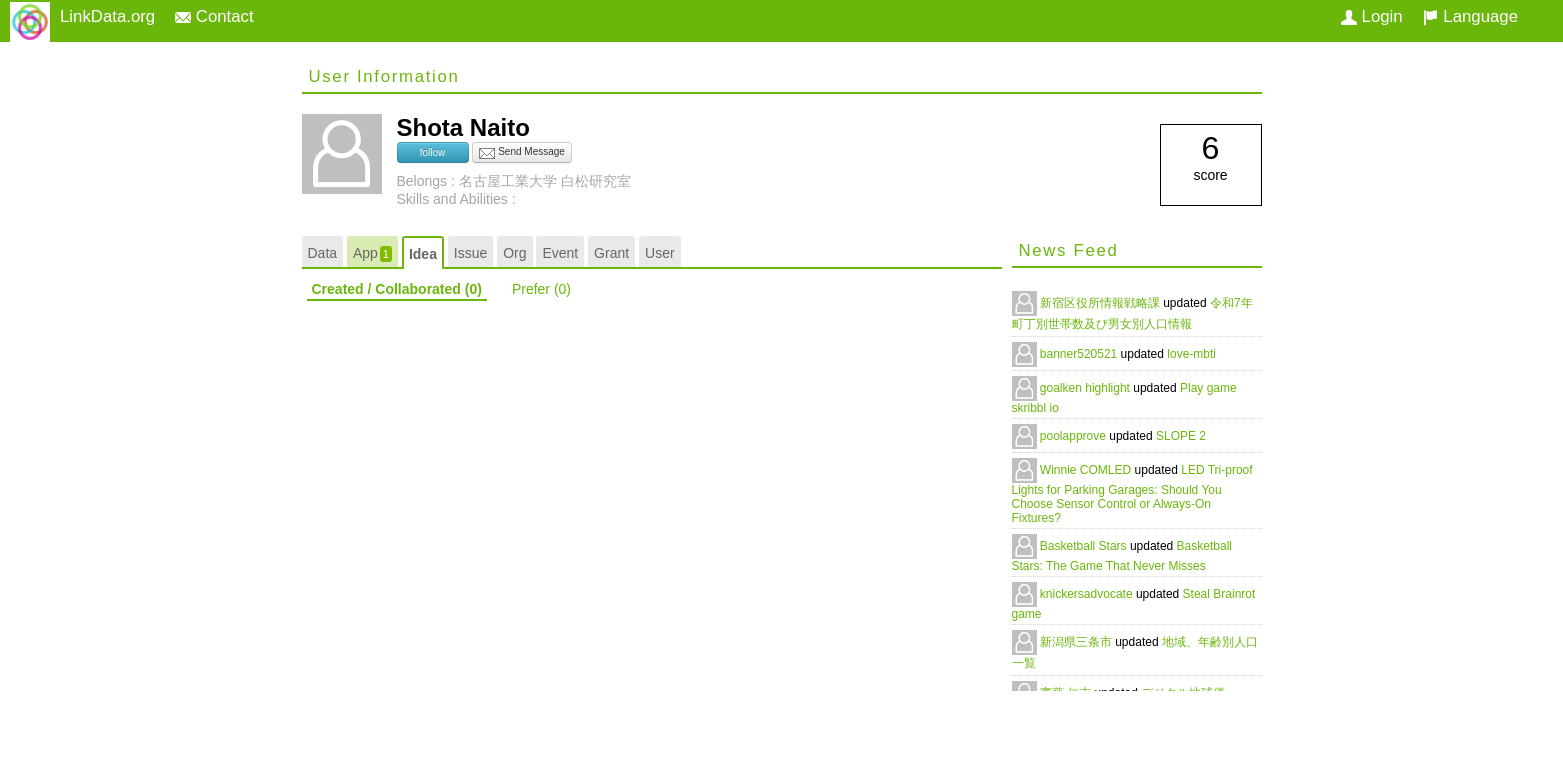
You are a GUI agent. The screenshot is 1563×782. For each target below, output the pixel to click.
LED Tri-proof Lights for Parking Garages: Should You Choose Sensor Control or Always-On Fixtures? (1132, 494)
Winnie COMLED (1087, 470)
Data (323, 253)
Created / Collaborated (397, 289)
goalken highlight (1086, 388)
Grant (611, 253)
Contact (214, 16)
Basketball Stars (1085, 546)
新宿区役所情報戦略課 (1101, 303)
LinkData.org (107, 16)
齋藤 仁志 (1067, 693)
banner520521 (1080, 354)
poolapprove (1074, 436)
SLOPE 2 (1181, 436)
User (660, 253)
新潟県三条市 (1077, 642)
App (372, 253)
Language (1470, 16)
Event (560, 253)
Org (514, 253)
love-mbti (1191, 354)
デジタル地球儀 (1183, 693)
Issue (470, 253)
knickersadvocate (1088, 594)
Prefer (541, 289)
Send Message (522, 153)
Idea (423, 254)
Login (1372, 16)
